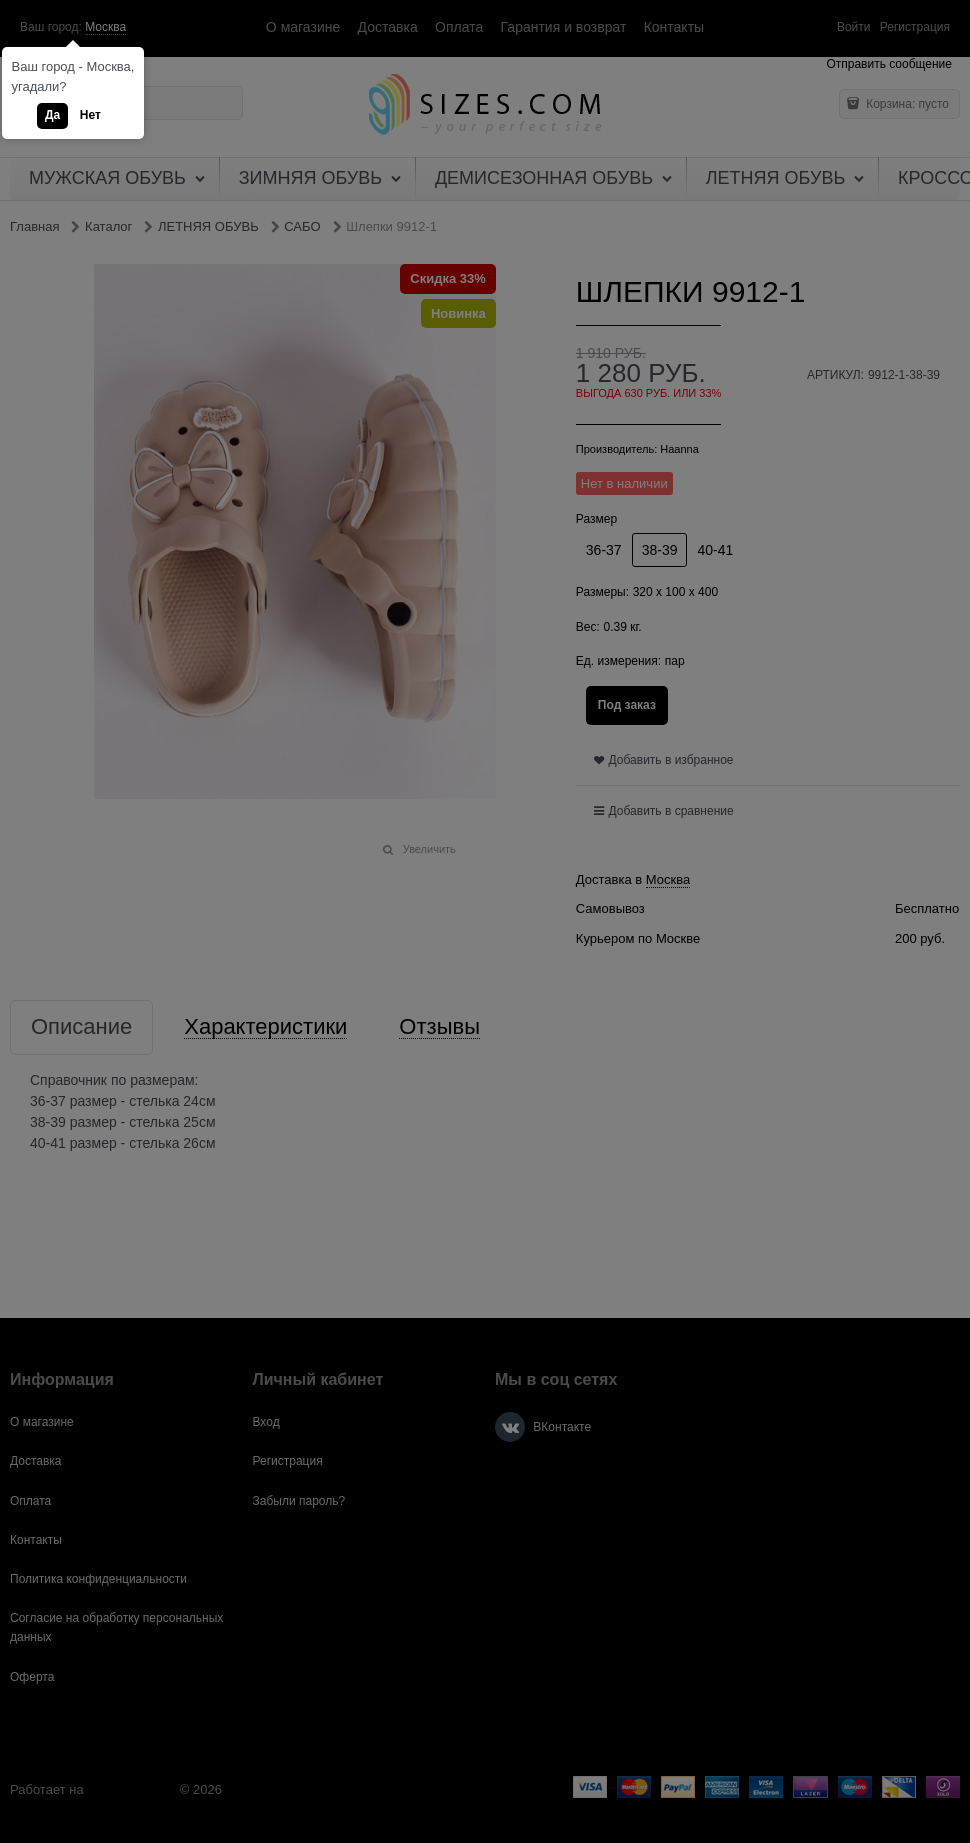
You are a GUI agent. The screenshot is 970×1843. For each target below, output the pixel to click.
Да (52, 115)
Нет (90, 115)
